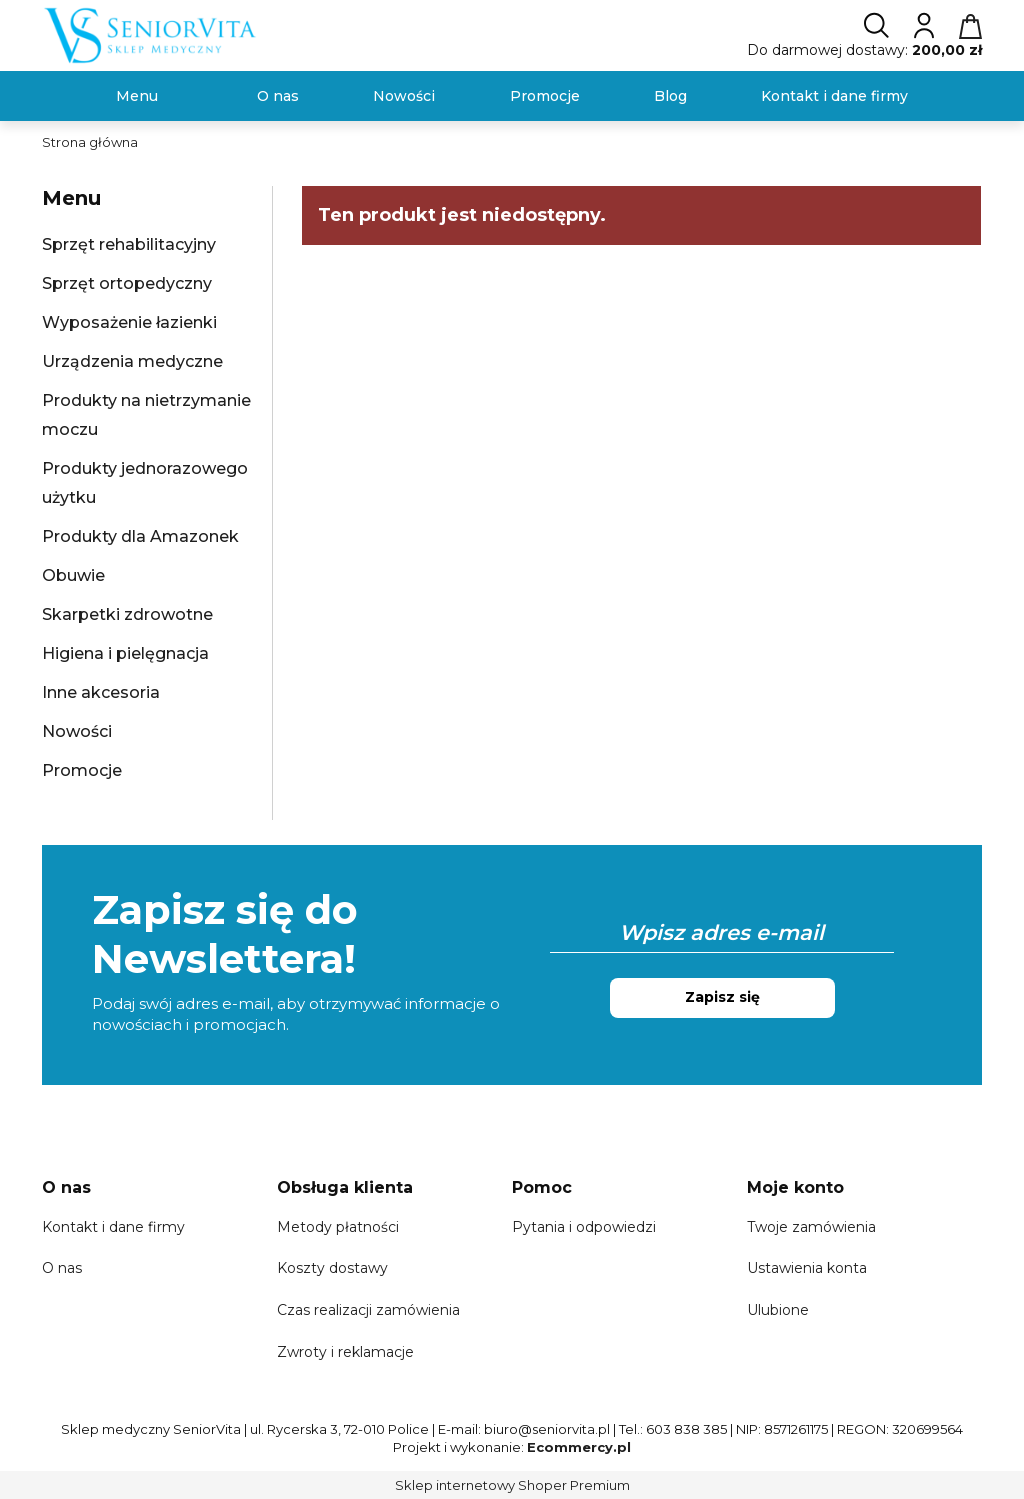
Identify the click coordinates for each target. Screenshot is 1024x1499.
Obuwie (73, 575)
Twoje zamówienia (811, 1227)
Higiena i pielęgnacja (125, 653)
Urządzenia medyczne (132, 361)
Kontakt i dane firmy (113, 1227)
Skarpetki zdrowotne (127, 614)
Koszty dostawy (332, 1268)
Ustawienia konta (807, 1268)
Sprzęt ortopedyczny (127, 283)
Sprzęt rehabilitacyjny (129, 244)
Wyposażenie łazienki (129, 322)
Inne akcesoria (101, 692)
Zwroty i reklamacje (345, 1352)
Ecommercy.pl (579, 1447)
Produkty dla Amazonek (140, 536)
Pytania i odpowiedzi (584, 1227)
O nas (62, 1268)
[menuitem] (137, 96)
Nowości (77, 731)
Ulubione (778, 1310)
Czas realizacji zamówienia (368, 1310)
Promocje (82, 770)
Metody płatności (338, 1227)
